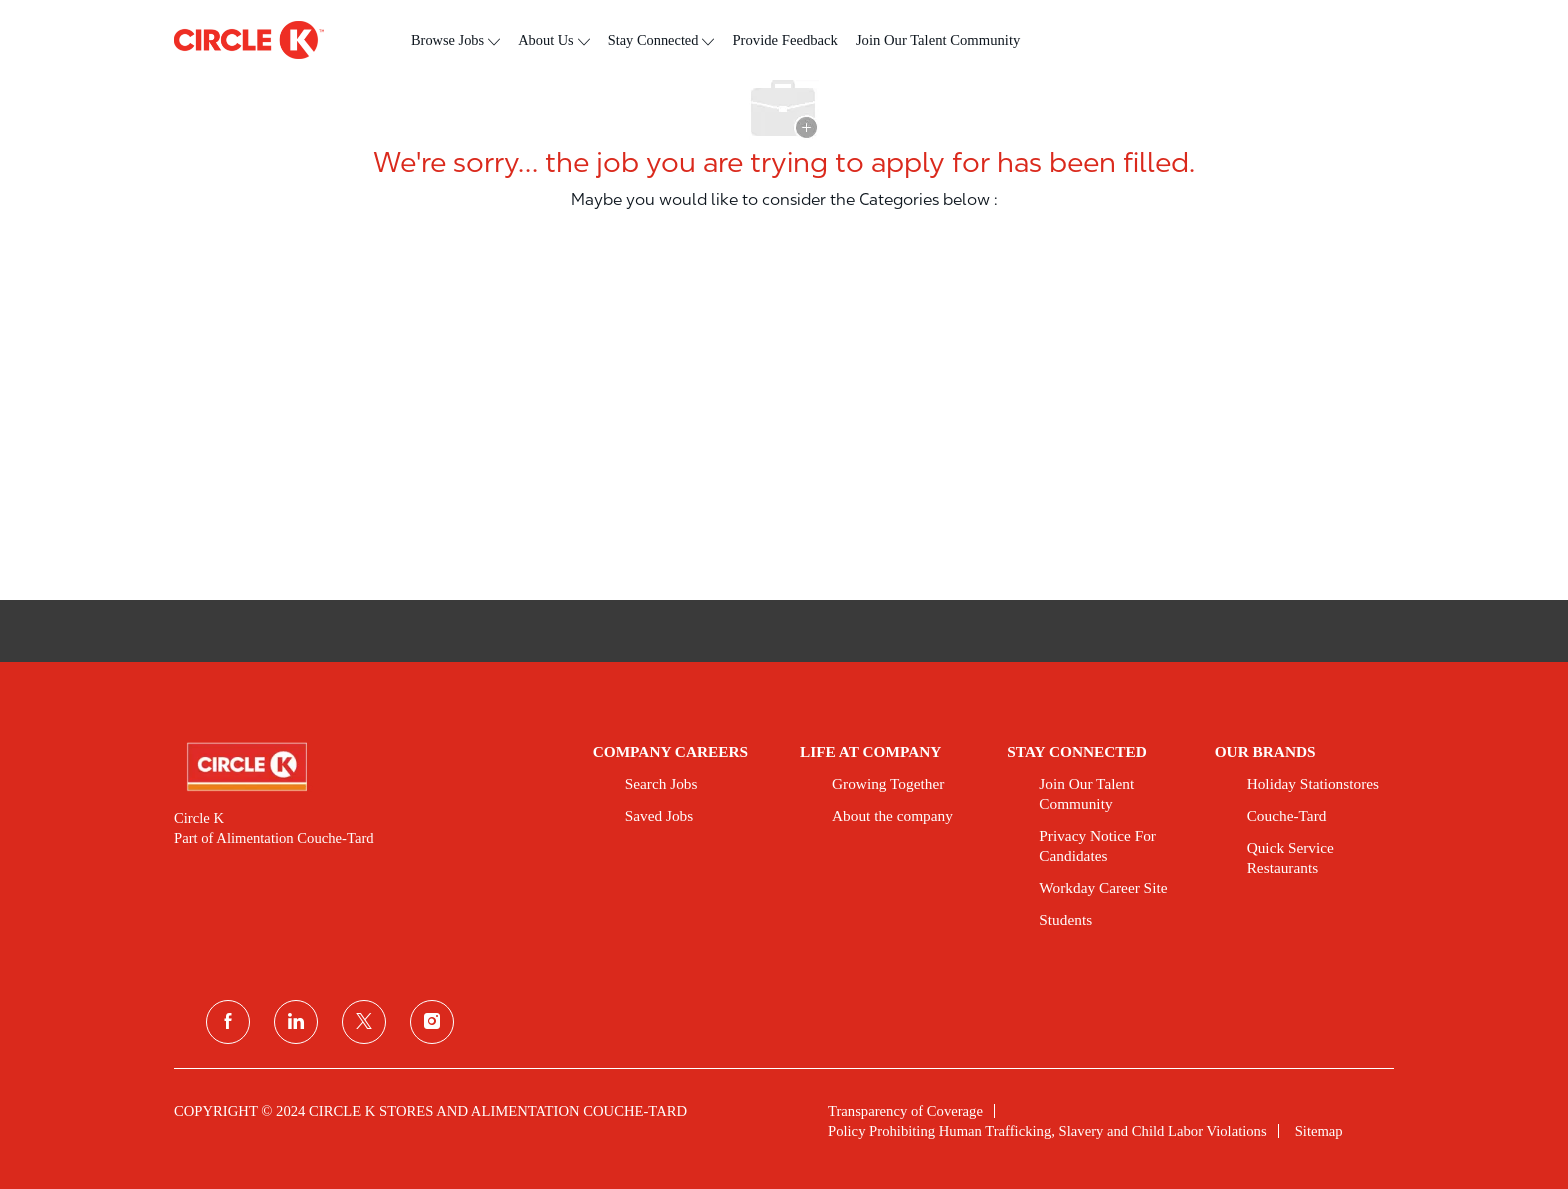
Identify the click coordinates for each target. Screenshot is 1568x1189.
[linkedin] (296, 1022)
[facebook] (228, 1022)
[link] (369, 767)
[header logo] (249, 40)
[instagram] (432, 1022)
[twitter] (364, 1022)
